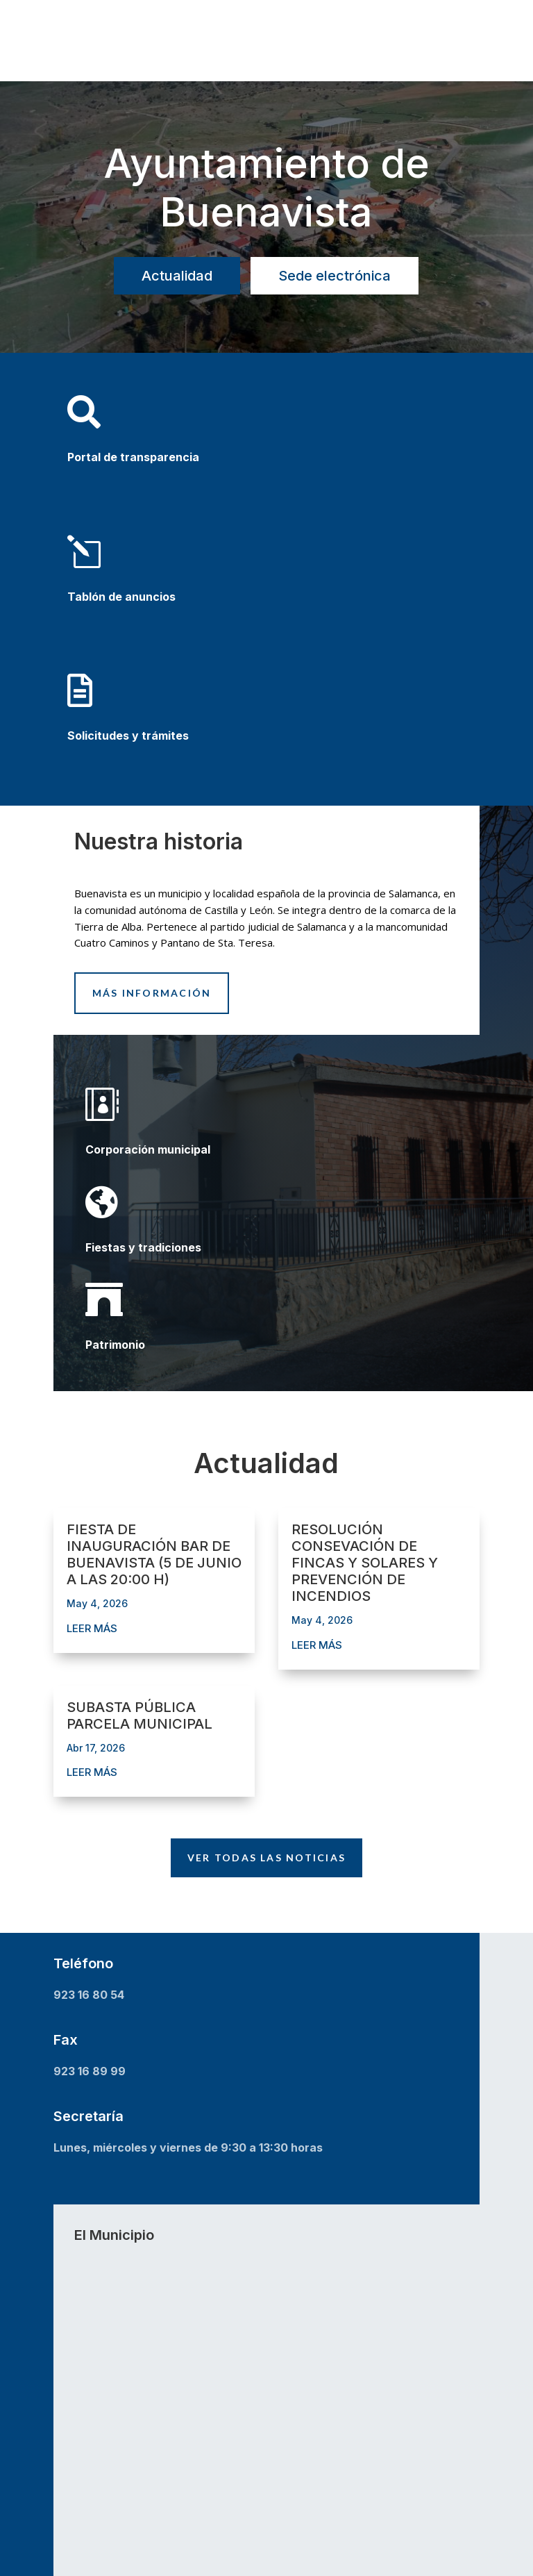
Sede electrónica (334, 275)
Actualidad (177, 275)
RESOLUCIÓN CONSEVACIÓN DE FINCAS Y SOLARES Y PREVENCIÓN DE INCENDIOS (364, 1562)
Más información (152, 993)
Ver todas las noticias (266, 1857)
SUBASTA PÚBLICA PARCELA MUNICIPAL (139, 1715)
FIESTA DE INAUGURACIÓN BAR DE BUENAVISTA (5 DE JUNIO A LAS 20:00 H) (154, 1554)
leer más (92, 1628)
